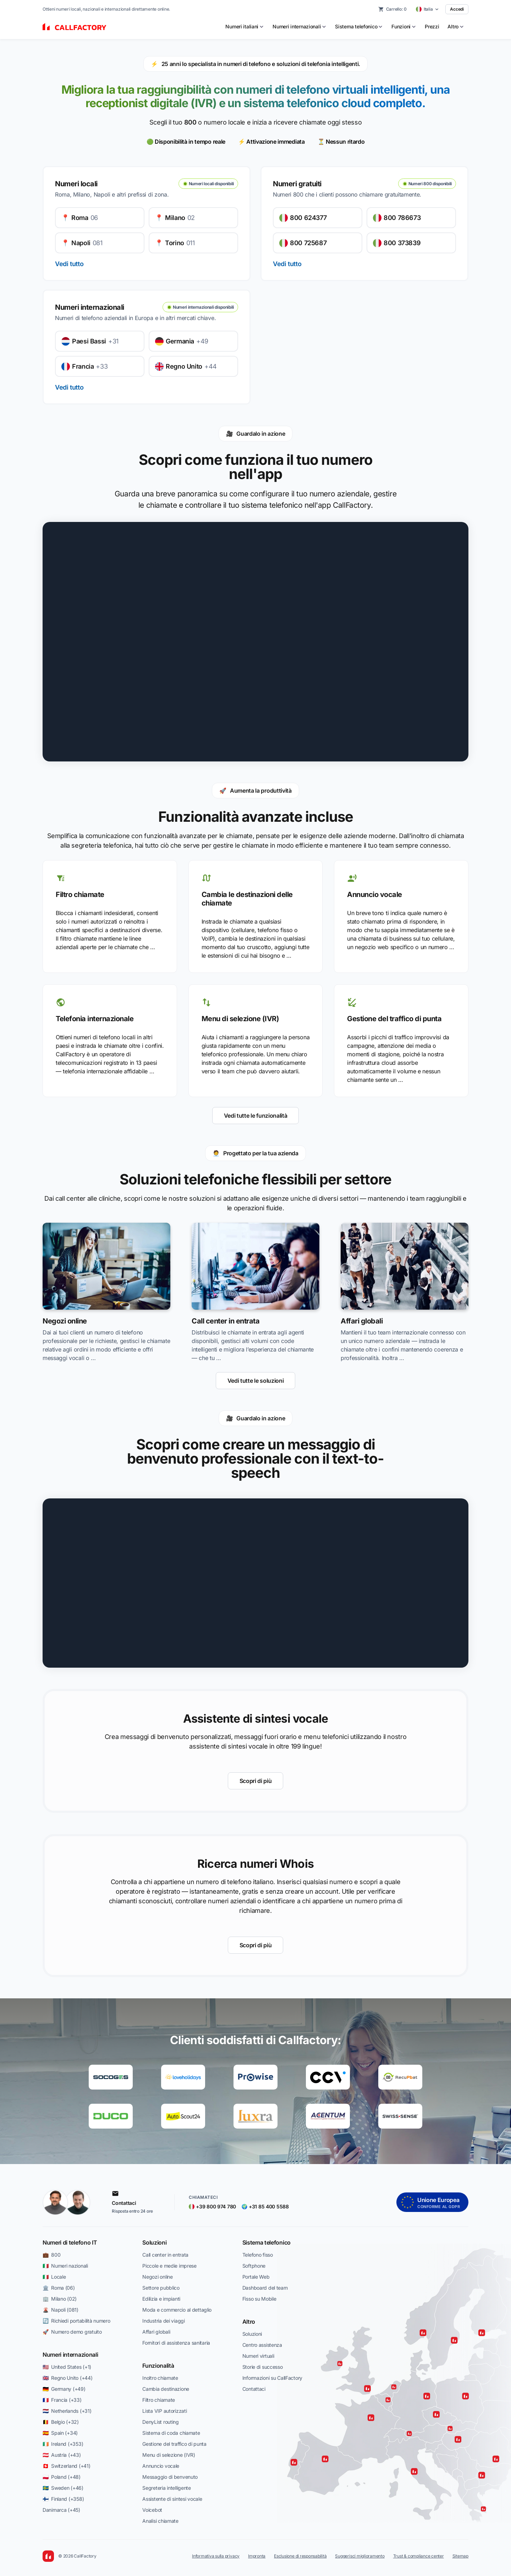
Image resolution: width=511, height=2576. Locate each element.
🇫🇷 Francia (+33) (62, 2400)
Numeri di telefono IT (70, 2242)
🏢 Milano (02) (60, 2299)
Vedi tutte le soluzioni (255, 1380)
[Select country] (427, 9)
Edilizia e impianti (161, 2299)
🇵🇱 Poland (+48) (62, 2477)
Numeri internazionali (70, 2354)
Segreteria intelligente (166, 2488)
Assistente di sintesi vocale (172, 2499)
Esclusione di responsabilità (300, 2556)
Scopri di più (256, 1780)
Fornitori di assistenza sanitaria (176, 2343)
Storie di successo (262, 2367)
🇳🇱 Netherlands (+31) (67, 2411)
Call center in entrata (165, 2255)
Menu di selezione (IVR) (168, 2455)
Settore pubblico (161, 2288)
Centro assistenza (262, 2345)
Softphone (253, 2266)
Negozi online (157, 2277)
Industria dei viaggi (163, 2321)
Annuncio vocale (160, 2466)
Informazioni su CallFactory (272, 2378)
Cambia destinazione (165, 2389)
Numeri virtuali (258, 2356)
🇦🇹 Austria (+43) (62, 2455)
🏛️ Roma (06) (59, 2288)
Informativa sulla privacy (216, 2556)
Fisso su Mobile (259, 2299)
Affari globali (156, 2332)
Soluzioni (154, 2242)
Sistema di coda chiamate (171, 2433)
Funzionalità (158, 2365)
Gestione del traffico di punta (174, 2444)
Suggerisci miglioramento (359, 2556)
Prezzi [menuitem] (432, 26)
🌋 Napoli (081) (60, 2310)
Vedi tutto (69, 264)
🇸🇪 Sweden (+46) (63, 2488)
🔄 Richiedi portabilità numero (76, 2321)
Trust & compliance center (418, 2556)
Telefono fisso (257, 2255)
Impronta (256, 2556)
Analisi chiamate (160, 2521)
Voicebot (152, 2510)
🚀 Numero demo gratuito (72, 2332)
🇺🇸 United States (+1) (67, 2367)
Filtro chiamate (158, 2400)
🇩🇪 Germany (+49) (64, 2389)
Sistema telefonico (266, 2242)
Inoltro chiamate (160, 2378)
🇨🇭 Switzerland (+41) (66, 2466)
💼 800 (51, 2255)
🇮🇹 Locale (54, 2277)
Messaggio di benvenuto (170, 2477)
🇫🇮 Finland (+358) (63, 2499)
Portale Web (256, 2277)
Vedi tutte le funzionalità (255, 1115)
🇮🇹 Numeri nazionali (65, 2266)
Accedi (457, 9)
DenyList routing (160, 2422)
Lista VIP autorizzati (164, 2411)
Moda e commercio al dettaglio (176, 2310)
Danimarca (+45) (61, 2510)
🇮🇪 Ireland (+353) (63, 2444)
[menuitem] (244, 26)
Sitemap (460, 2556)
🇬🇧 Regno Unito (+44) (67, 2378)
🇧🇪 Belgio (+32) (61, 2422)
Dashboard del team (265, 2288)
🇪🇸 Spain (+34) (60, 2433)
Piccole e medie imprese (169, 2266)
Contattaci (253, 2389)
